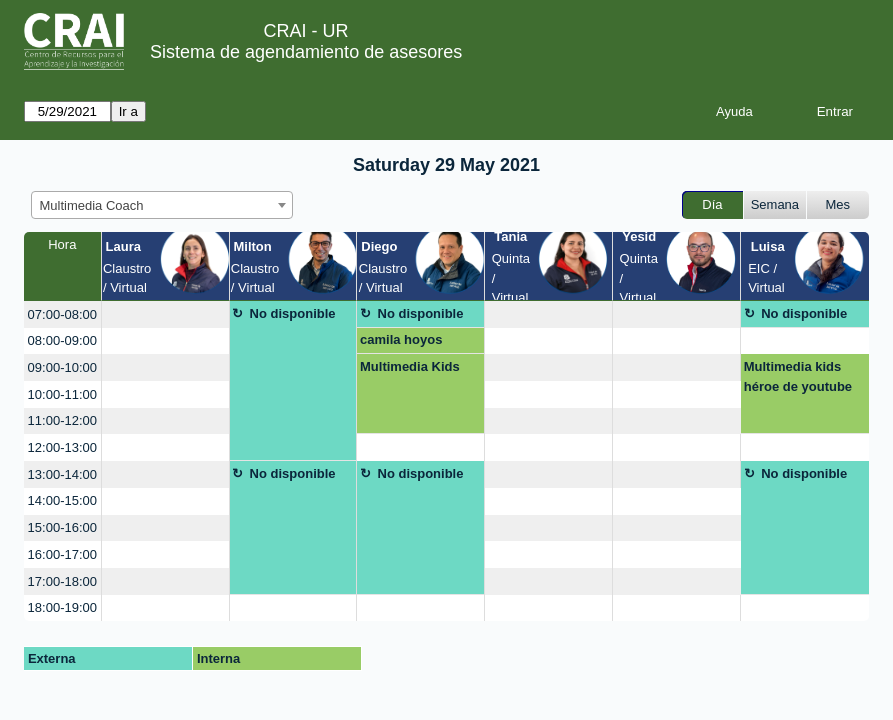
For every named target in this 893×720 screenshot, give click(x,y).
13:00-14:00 (62, 474)
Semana (775, 204)
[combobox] (162, 205)
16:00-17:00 (62, 554)
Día (712, 204)
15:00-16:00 (62, 527)
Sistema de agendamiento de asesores (306, 52)
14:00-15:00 (62, 500)
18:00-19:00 (62, 607)
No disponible (293, 313)
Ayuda (734, 111)
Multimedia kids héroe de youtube (798, 376)
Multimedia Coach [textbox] (92, 205)
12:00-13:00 (62, 447)
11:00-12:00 (62, 420)
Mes (838, 204)
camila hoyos (401, 339)
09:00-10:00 (62, 367)
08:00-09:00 (62, 340)
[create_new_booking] (165, 314)
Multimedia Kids (410, 366)
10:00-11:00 (62, 394)
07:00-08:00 (62, 314)
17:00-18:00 (62, 581)
